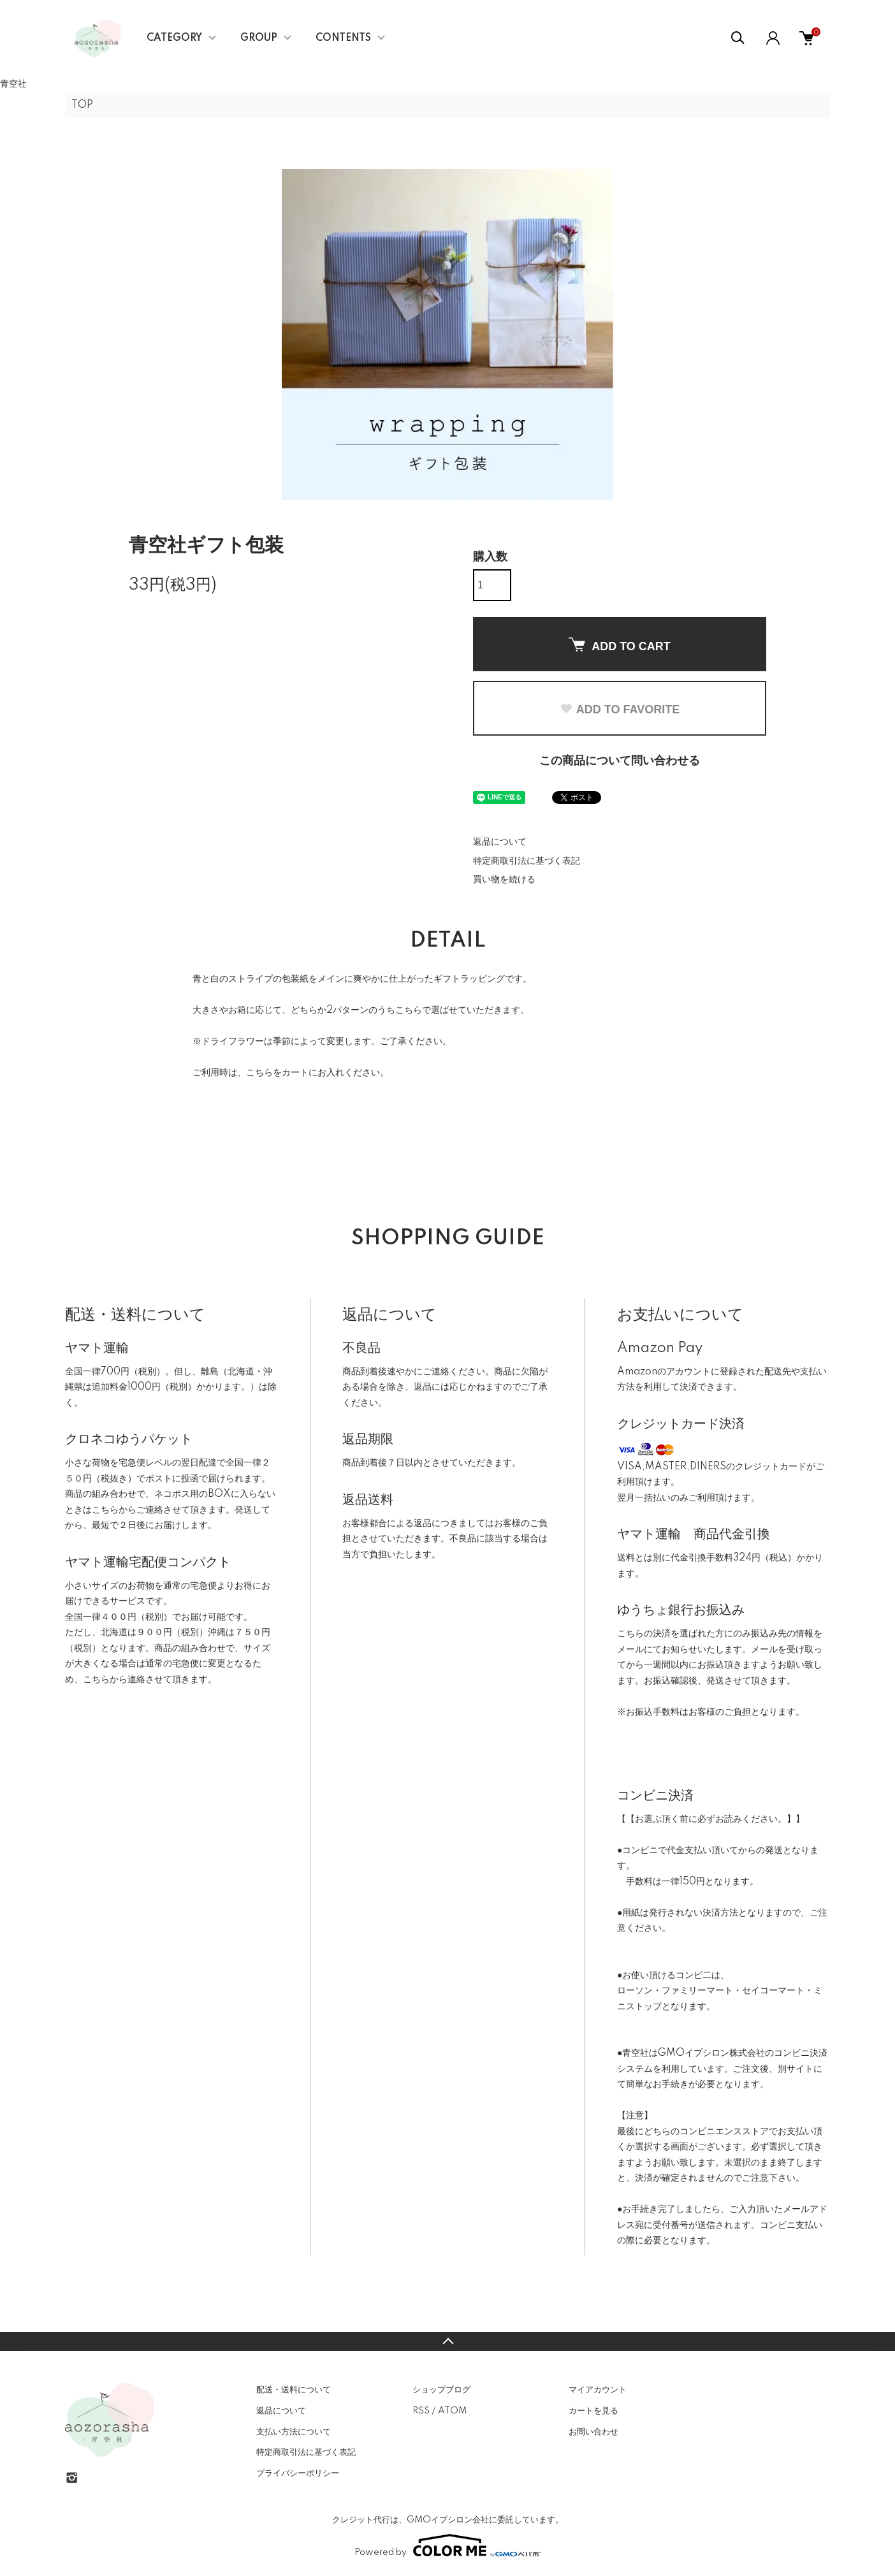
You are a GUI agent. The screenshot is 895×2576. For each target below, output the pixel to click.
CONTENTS (343, 38)
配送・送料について (293, 2389)
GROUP (258, 38)
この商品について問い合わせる (619, 761)
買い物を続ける (504, 880)
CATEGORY (174, 38)
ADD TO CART (620, 645)
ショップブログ (441, 2389)
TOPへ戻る (447, 2341)
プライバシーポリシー (297, 2473)
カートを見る (593, 2410)
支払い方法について (293, 2431)
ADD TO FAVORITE (620, 709)
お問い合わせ (593, 2431)
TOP (82, 105)
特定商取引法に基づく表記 (526, 861)
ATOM (452, 2410)
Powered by (447, 2545)
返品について (500, 842)
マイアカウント (598, 2389)
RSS (421, 2410)
